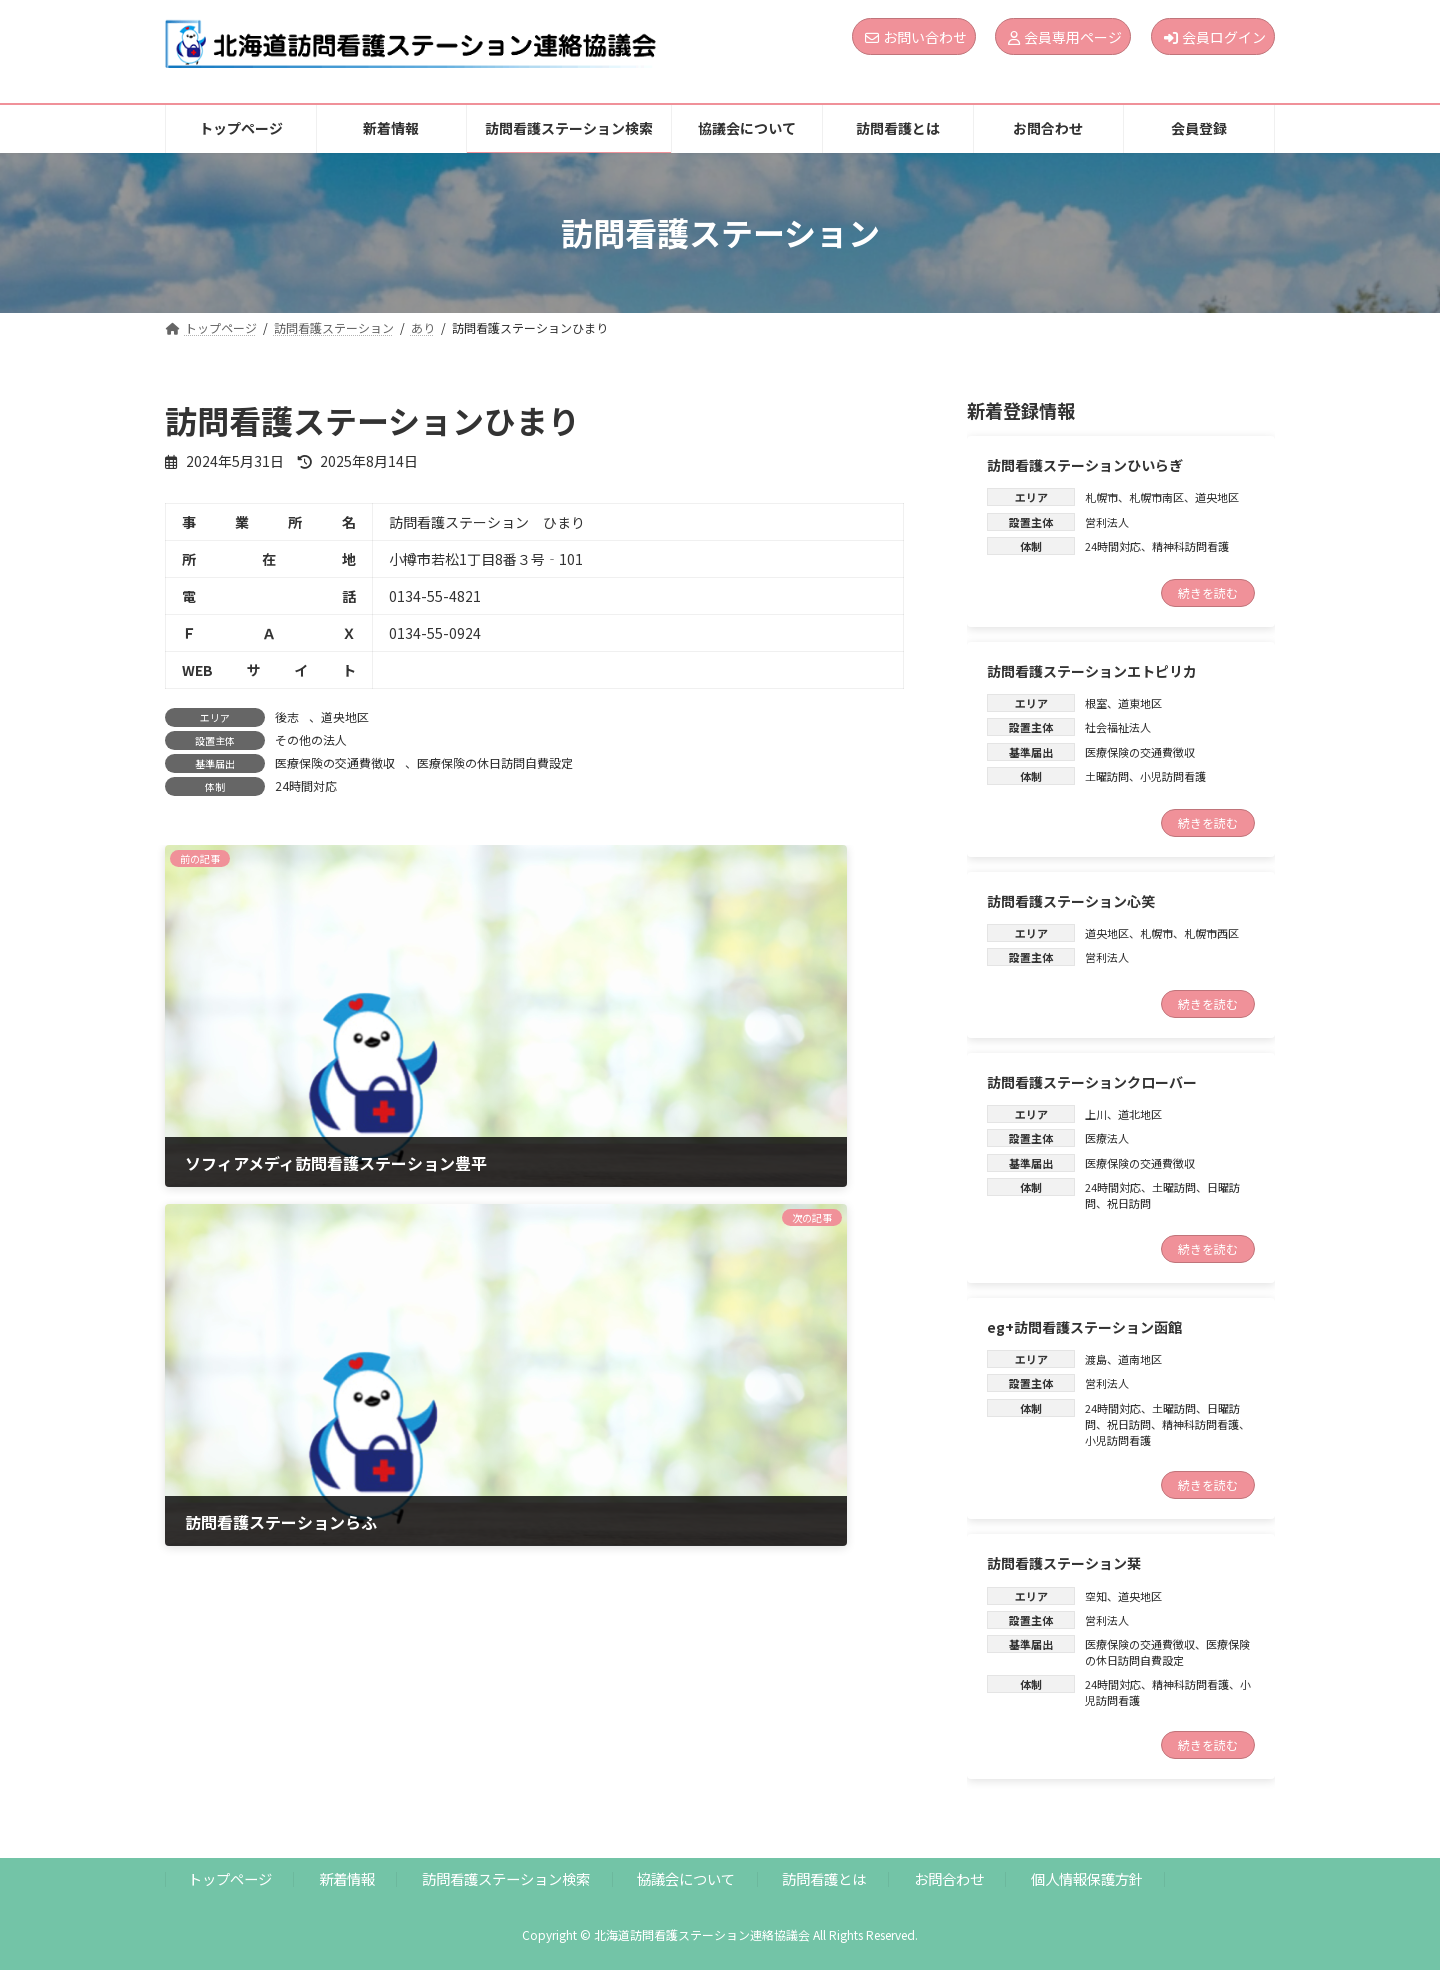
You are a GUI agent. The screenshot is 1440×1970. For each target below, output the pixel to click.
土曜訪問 (1107, 776)
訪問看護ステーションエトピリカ (1092, 670)
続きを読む (1208, 591)
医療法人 (1107, 1138)
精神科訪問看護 (1190, 546)
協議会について (686, 1878)
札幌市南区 (1156, 497)
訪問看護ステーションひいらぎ (1085, 465)
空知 (1096, 1595)
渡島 (1096, 1359)
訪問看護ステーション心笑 (1071, 900)
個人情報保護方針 (1087, 1878)
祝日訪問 (1129, 1203)
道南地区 (1140, 1359)
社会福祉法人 (1118, 727)
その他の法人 (311, 739)
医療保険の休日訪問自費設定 (495, 762)
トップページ (230, 1878)
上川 (1096, 1114)
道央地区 (345, 716)
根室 (1096, 703)
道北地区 (1140, 1114)
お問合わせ (949, 1878)
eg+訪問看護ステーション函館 (1084, 1327)
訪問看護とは (824, 1878)
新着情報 (347, 1878)
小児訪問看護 (1173, 776)
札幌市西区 (1211, 933)
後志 (287, 716)
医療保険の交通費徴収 (335, 762)
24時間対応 (306, 785)
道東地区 (1140, 703)
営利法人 (1107, 522)
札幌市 (1101, 497)
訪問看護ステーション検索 (506, 1878)
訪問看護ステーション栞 (1064, 1563)
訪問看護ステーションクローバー (1092, 1082)
